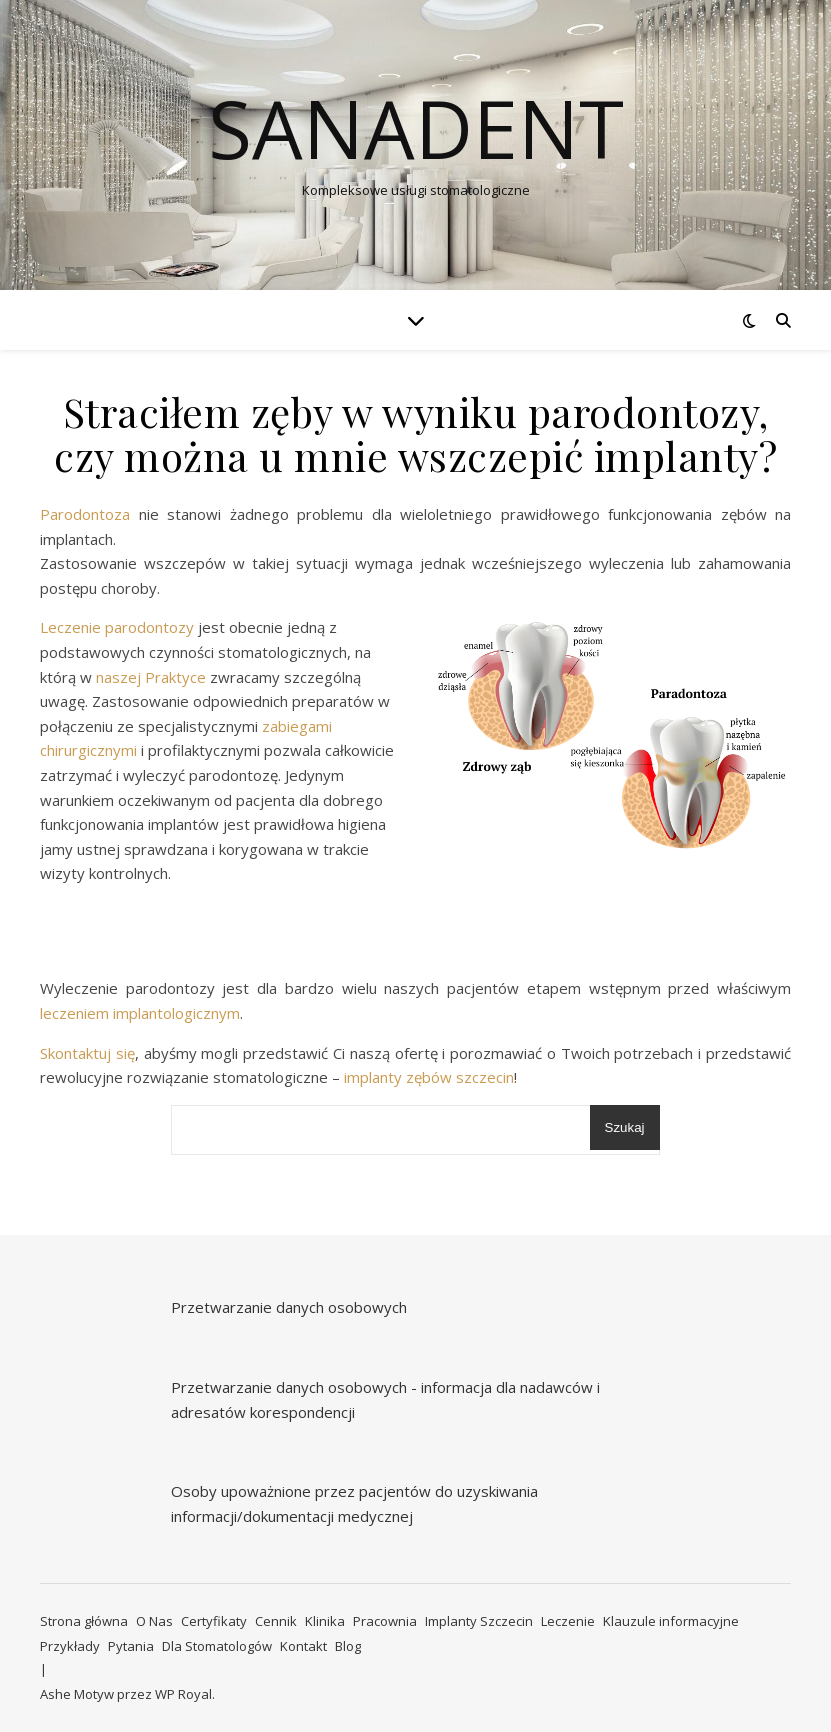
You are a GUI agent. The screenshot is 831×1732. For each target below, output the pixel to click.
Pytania (131, 1646)
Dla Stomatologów (217, 1646)
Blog (348, 1646)
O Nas (154, 1621)
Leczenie (568, 1621)
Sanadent (416, 128)
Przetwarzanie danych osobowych (289, 1307)
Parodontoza (85, 514)
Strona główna (84, 1621)
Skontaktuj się (87, 1053)
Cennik (276, 1621)
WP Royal (183, 1694)
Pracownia (385, 1621)
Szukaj (625, 1127)
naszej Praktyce (151, 677)
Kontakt (303, 1646)
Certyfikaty (214, 1621)
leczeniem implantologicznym (140, 1013)
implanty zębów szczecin (427, 1077)
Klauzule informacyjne (671, 1621)
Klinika (325, 1621)
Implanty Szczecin (479, 1621)
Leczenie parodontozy (119, 627)
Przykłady (70, 1646)
